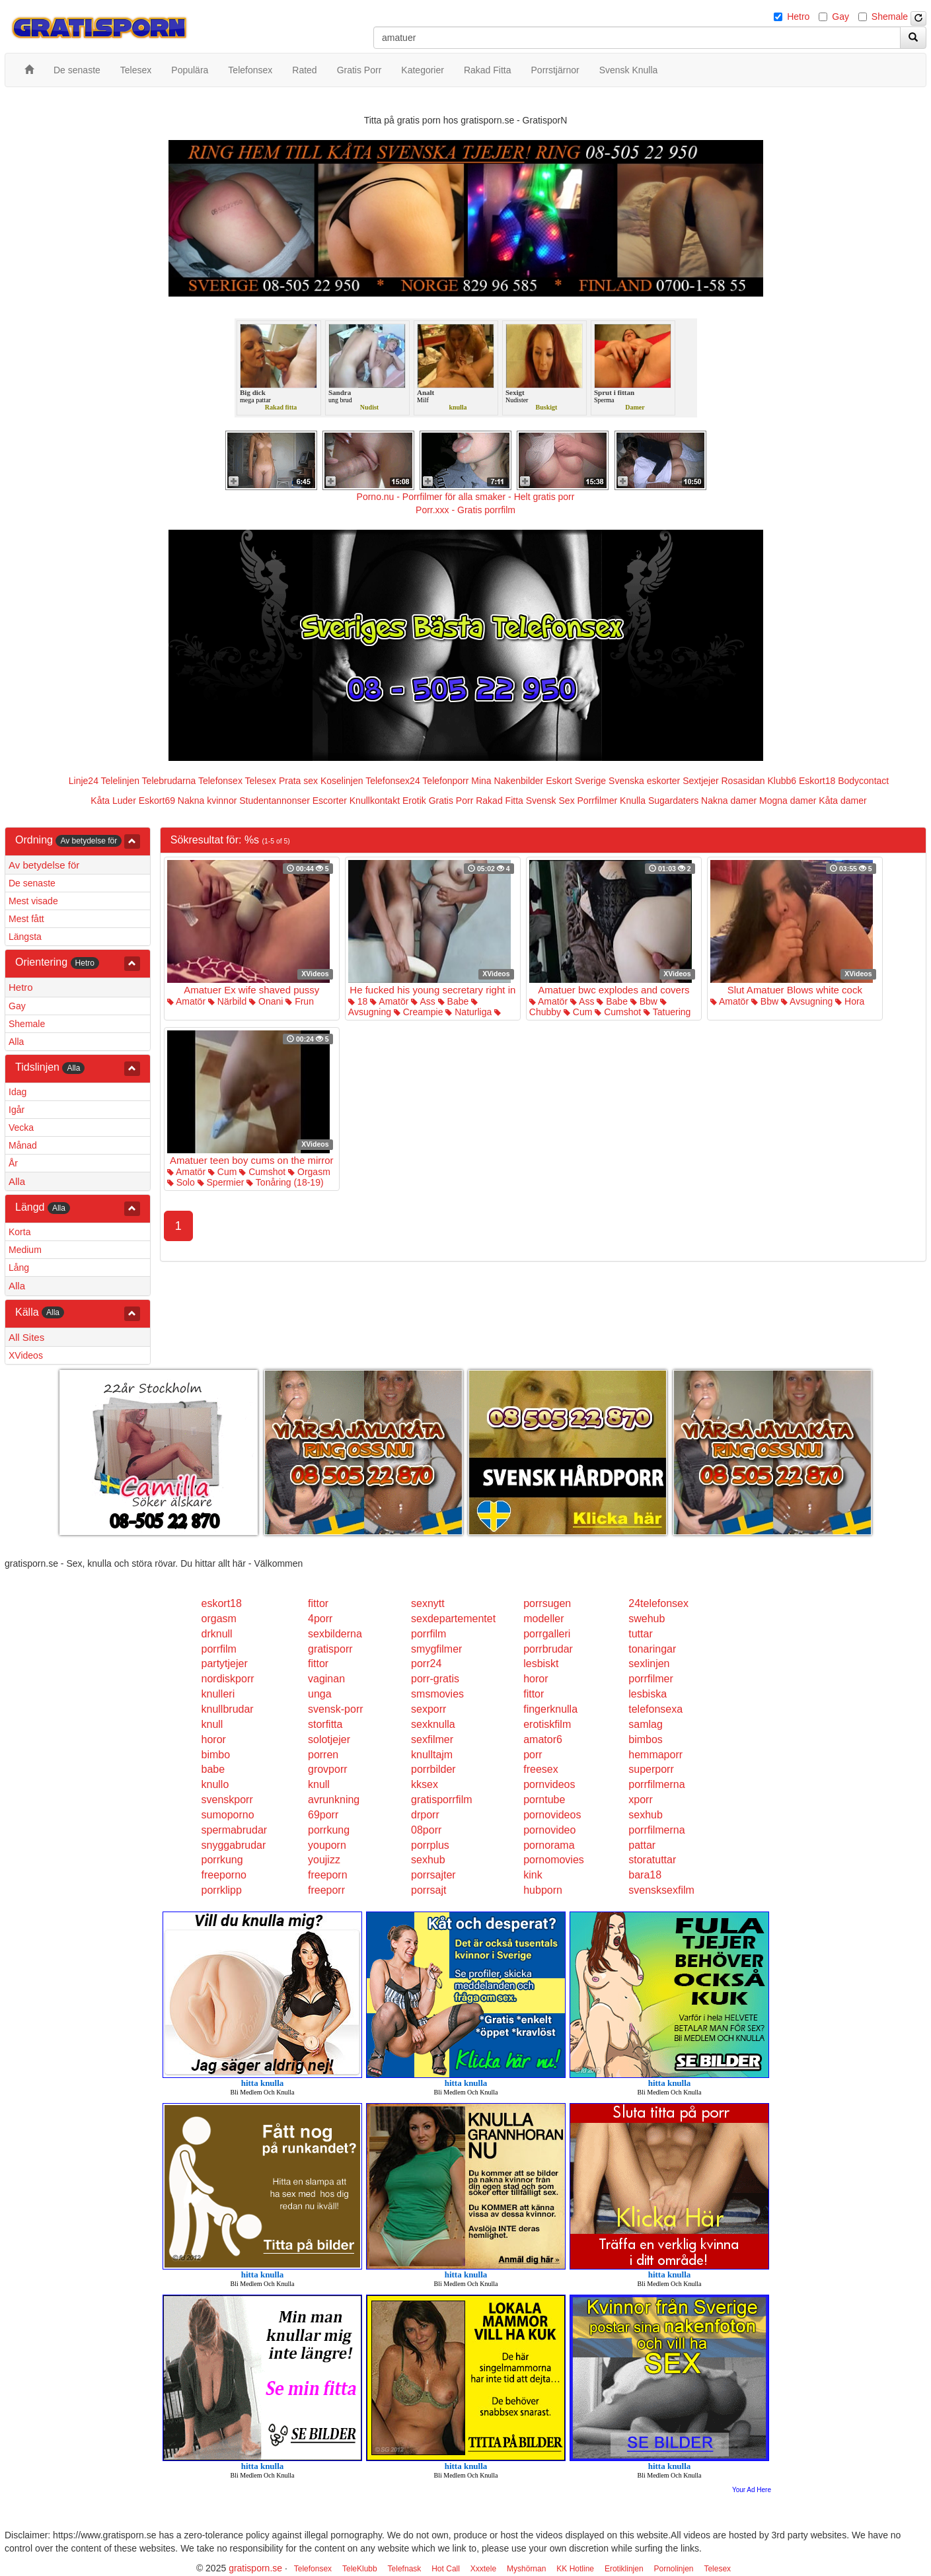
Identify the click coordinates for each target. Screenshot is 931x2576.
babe (213, 1769)
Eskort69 (157, 800)
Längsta (25, 936)
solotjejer (329, 1739)
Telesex (260, 780)
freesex (540, 1769)
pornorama (548, 1845)
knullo (215, 1784)
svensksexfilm (661, 1890)
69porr (323, 1814)
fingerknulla (550, 1709)
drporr (425, 1814)
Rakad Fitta (499, 800)
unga (320, 1693)
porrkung (329, 1830)
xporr (640, 1799)
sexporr (428, 1709)
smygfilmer (436, 1649)
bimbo (216, 1754)
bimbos (645, 1739)
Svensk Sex (550, 800)
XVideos (26, 1355)
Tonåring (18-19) (284, 1182)
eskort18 (222, 1603)
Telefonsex (220, 780)
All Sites (26, 1337)
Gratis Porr (451, 800)
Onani (266, 1001)
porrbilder (433, 1769)
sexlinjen (648, 1663)
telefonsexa (655, 1709)
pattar (641, 1845)
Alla (16, 1041)
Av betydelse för (44, 865)
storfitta (325, 1724)
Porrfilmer (597, 800)
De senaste (32, 883)
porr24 (426, 1663)
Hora (849, 1001)
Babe (453, 1001)
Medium (25, 1249)
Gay (840, 16)
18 (357, 1001)
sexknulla (433, 1724)
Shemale (890, 16)
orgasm (219, 1618)
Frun (299, 1001)
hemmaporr (655, 1754)
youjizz (324, 1859)
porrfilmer (650, 1678)
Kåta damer (842, 800)
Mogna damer (787, 800)
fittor (318, 1603)
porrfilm (428, 1633)
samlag (645, 1724)
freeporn (328, 1874)
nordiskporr (228, 1678)
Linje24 (83, 780)
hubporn (542, 1890)
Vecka (21, 1127)
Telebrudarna (169, 780)
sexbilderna (335, 1633)
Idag (17, 1092)
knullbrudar (228, 1709)
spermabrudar (235, 1830)
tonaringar (652, 1649)
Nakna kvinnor (207, 800)
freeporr (326, 1890)
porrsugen (547, 1603)
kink (532, 1874)
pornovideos (552, 1814)
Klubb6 (782, 780)
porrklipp (222, 1890)
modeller (543, 1618)
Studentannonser (274, 800)
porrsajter (433, 1874)
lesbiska (647, 1693)
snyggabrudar (234, 1845)
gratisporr (330, 1649)
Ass (423, 1001)
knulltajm (432, 1754)
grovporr (328, 1769)
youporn (327, 1845)
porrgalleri (546, 1633)
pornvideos (549, 1784)
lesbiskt (540, 1663)
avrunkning (333, 1799)
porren (323, 1754)
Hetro (798, 16)
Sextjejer (700, 780)
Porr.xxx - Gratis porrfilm (465, 510)
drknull (217, 1633)
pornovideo (549, 1830)
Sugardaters (673, 800)
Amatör (186, 1001)
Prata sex (298, 780)
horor (535, 1678)
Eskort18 (817, 780)
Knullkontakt (375, 800)
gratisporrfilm (441, 1799)
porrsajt (428, 1890)
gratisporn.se (255, 2568)
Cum (578, 1012)
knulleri (218, 1693)
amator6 (542, 1739)
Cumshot (618, 1012)
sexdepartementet (453, 1618)
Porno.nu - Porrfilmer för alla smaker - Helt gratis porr (466, 496)
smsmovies (437, 1693)
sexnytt (428, 1603)
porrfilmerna (656, 1784)
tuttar (640, 1633)
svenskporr (227, 1799)
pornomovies (553, 1859)
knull (212, 1724)
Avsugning (807, 1001)
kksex (424, 1784)
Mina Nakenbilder (507, 780)
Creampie (418, 1012)
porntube (544, 1799)
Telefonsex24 (392, 780)
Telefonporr (445, 780)
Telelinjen (120, 780)
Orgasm (309, 1171)
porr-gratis (435, 1678)
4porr (320, 1618)
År (13, 1163)
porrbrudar (548, 1649)
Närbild (227, 1001)
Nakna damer (729, 800)
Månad (23, 1145)
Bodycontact (863, 780)
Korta (19, 1232)
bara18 (644, 1874)
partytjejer (225, 1663)
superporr (650, 1769)
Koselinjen (341, 780)
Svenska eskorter (644, 780)
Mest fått (26, 918)
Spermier (221, 1182)
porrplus (430, 1845)
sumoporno (228, 1814)
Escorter (330, 800)
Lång (19, 1267)
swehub (646, 1618)
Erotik (414, 800)
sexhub (645, 1814)
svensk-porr (335, 1709)
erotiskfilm (547, 1724)
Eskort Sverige (576, 780)
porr (532, 1754)
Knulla (633, 800)
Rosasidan (742, 780)
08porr (426, 1830)
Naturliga (468, 1012)
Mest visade (33, 901)
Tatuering (667, 1012)
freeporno (224, 1874)
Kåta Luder (113, 800)
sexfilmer (432, 1739)
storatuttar (652, 1859)
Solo (181, 1182)
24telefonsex (658, 1603)
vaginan (326, 1678)
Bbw (643, 1001)
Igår (16, 1109)
